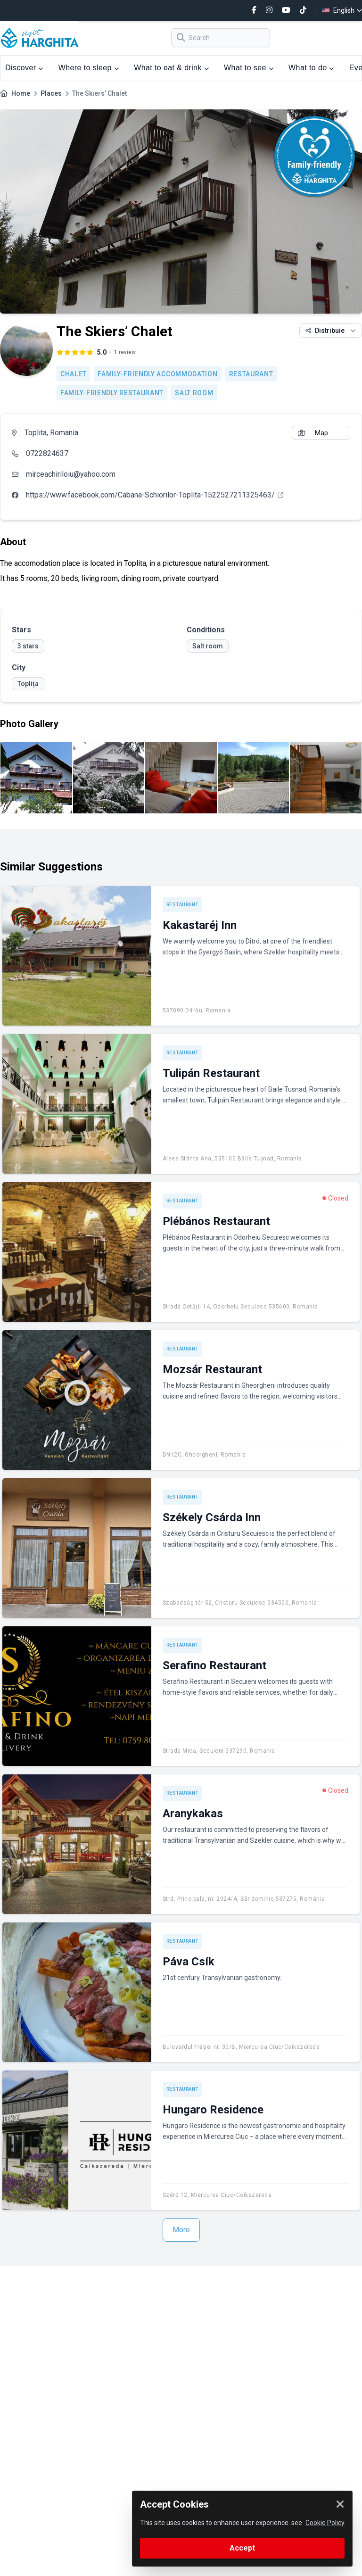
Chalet (73, 374)
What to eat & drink (171, 68)
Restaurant (251, 374)
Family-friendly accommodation (157, 374)
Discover (24, 68)
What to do (311, 68)
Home (20, 93)
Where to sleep (88, 68)
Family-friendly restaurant (112, 393)
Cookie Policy (325, 2522)
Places (51, 93)
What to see (248, 68)
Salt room (194, 393)
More (181, 2229)
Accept (242, 2547)
